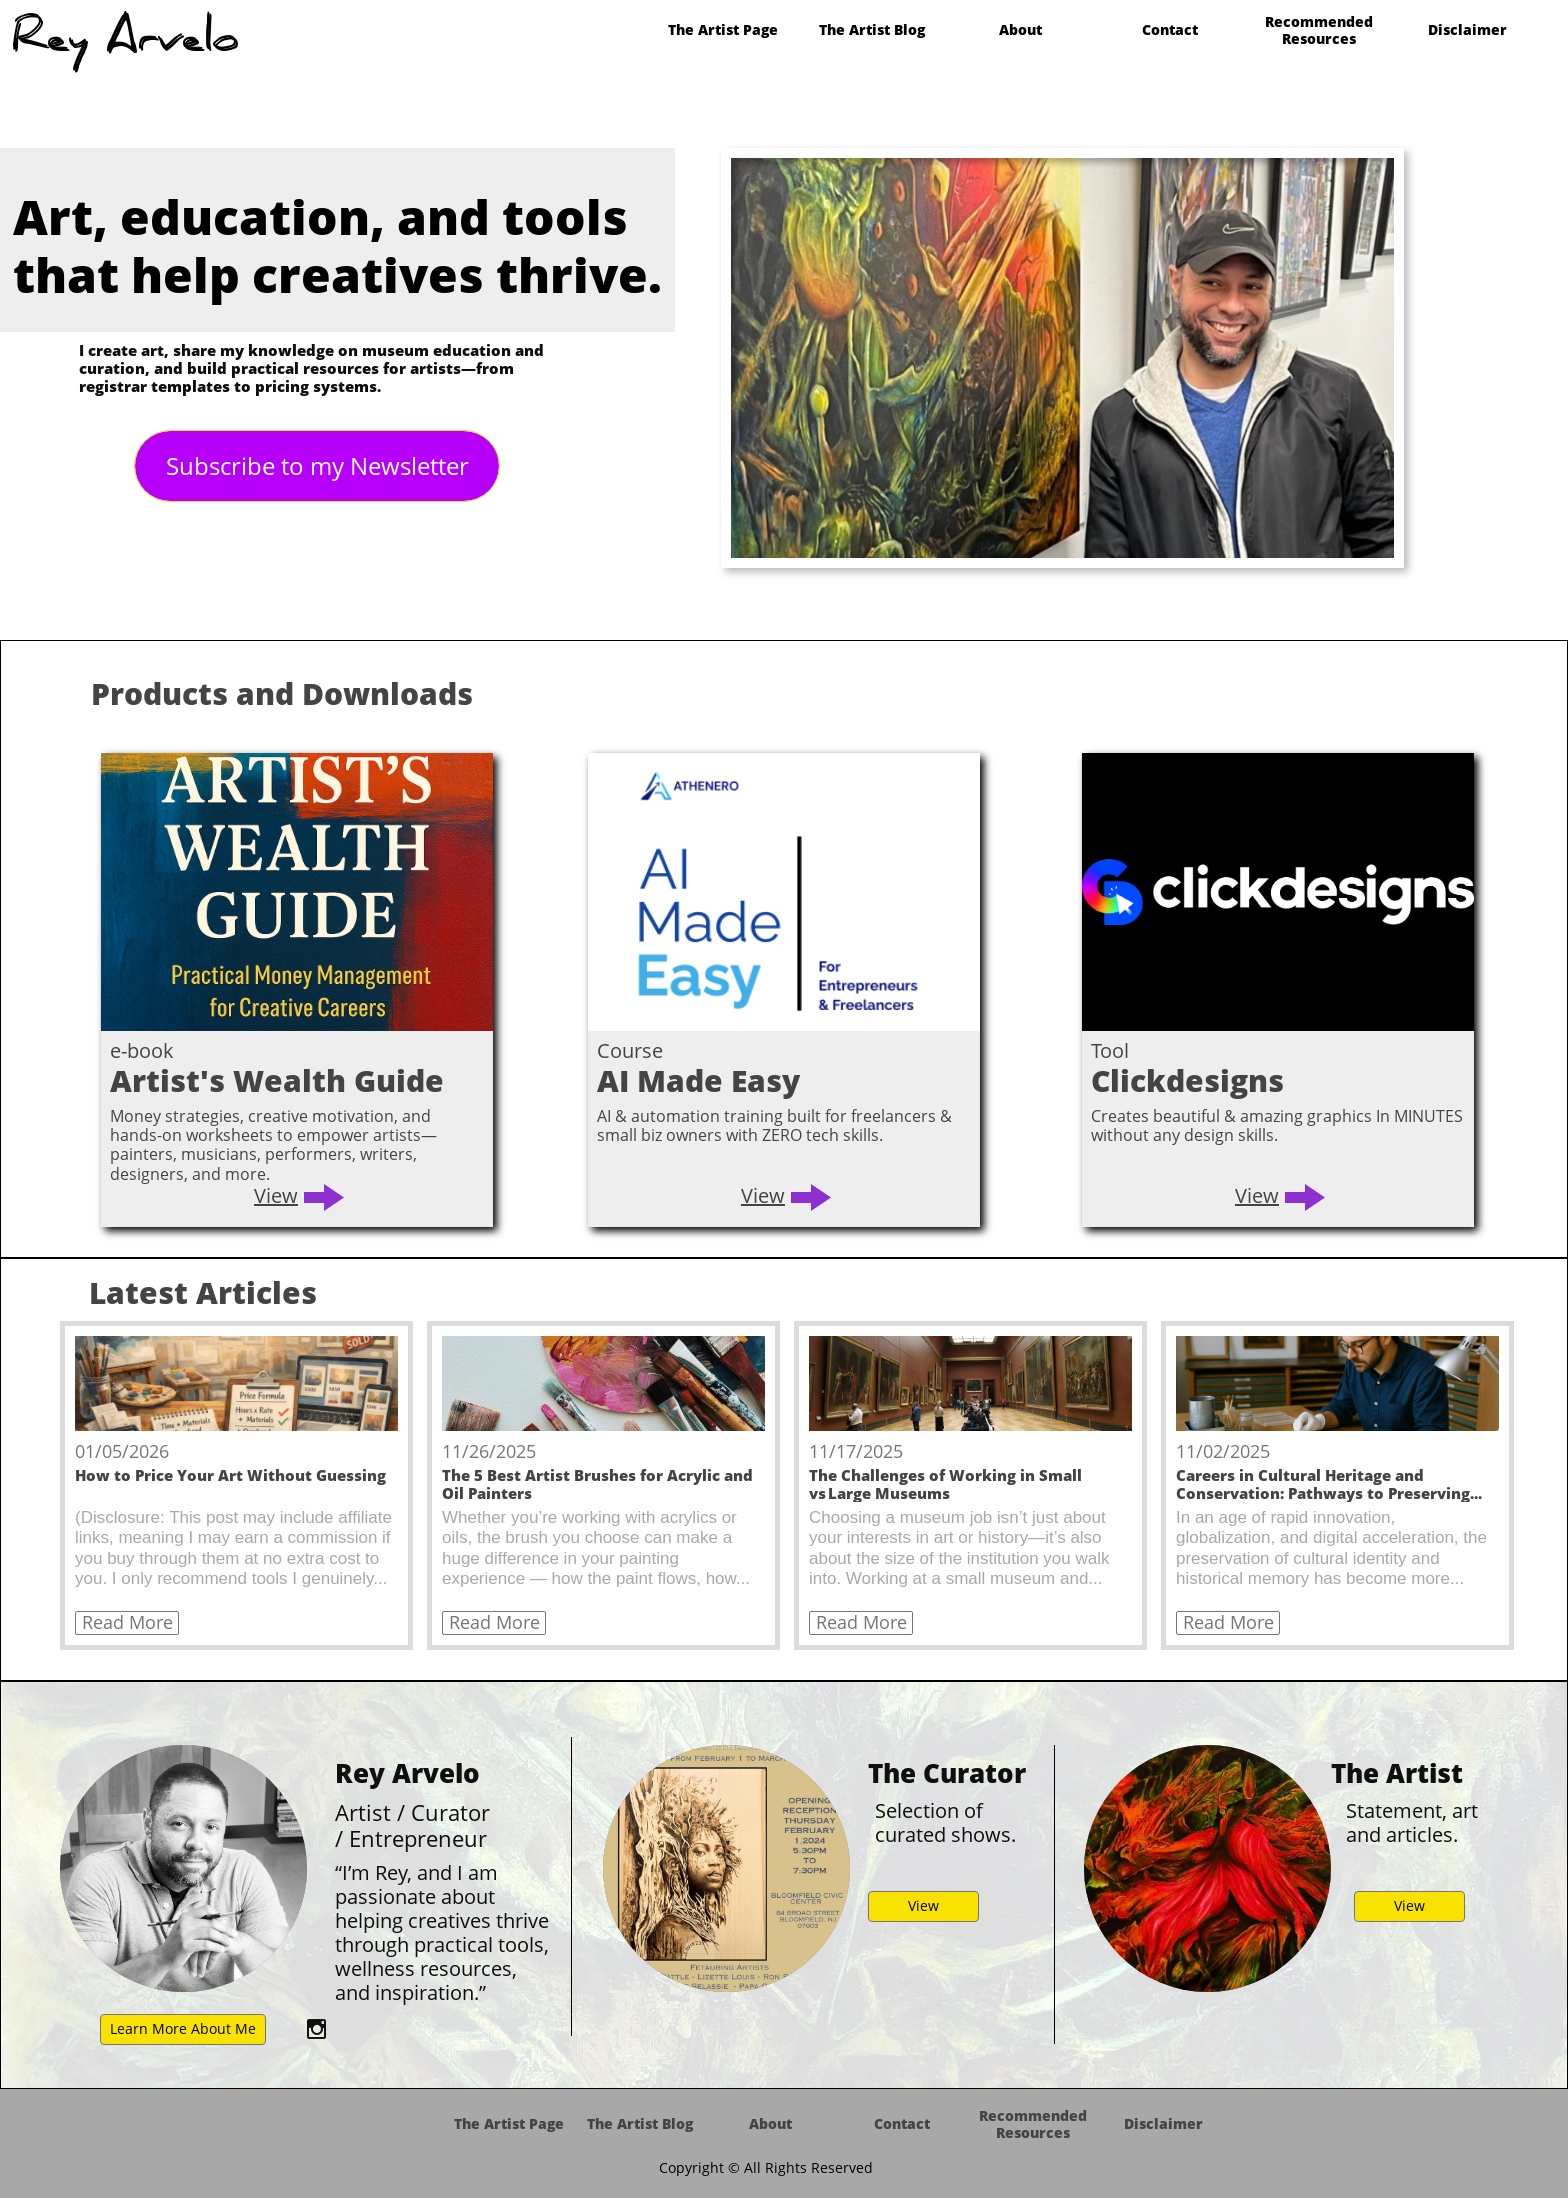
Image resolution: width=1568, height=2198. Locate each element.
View (276, 1195)
